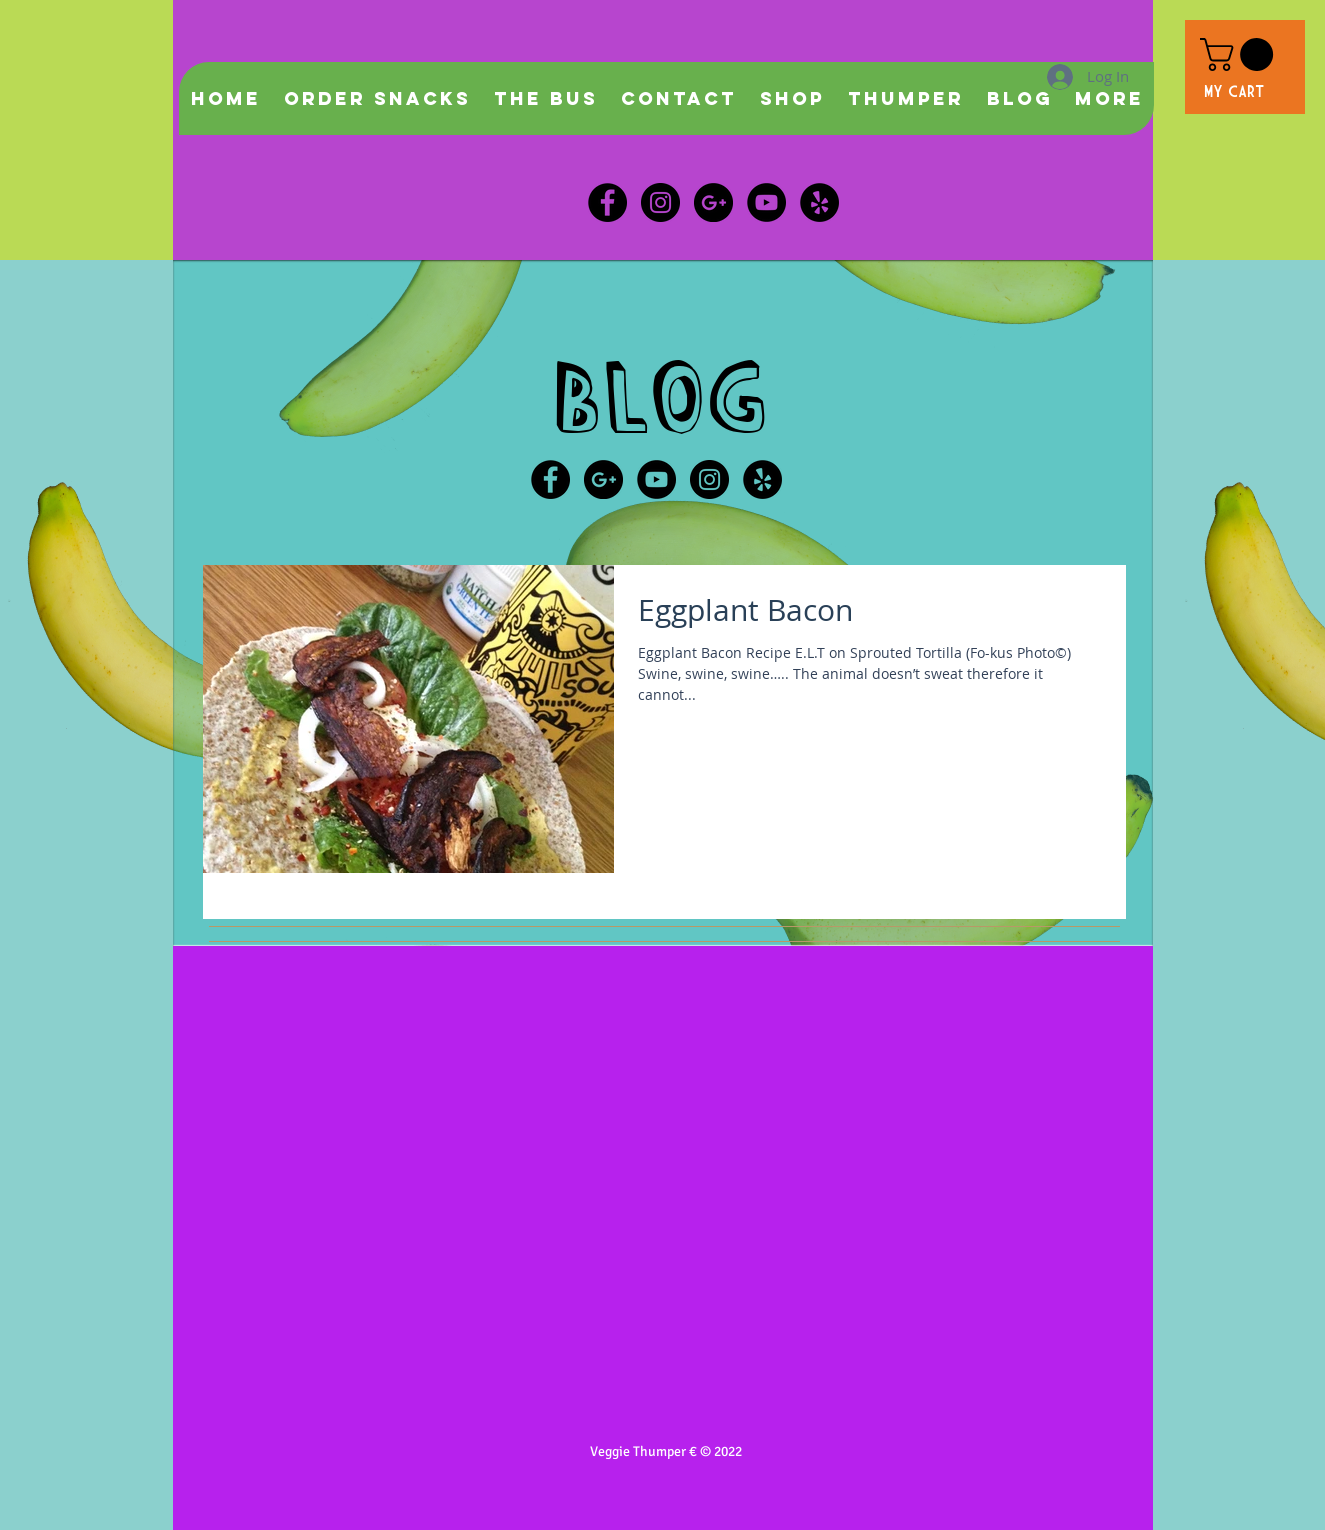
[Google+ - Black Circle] (603, 479)
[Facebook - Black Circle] (607, 202)
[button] (1240, 54)
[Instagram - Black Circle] (660, 202)
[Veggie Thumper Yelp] (762, 479)
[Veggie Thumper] (819, 202)
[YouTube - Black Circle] (656, 479)
